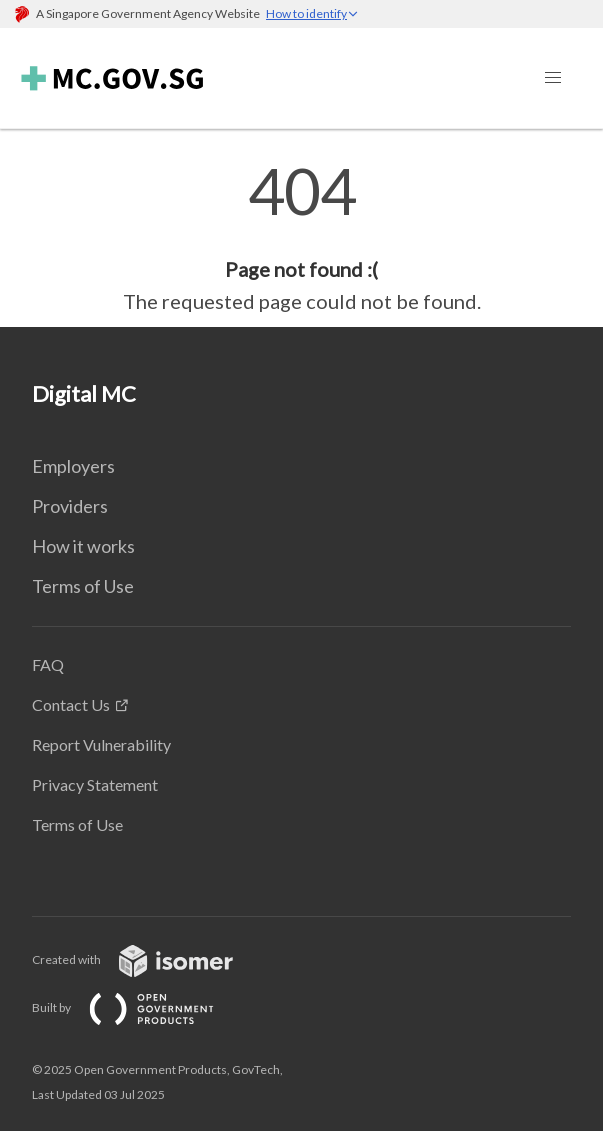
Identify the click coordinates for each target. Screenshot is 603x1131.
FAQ (48, 664)
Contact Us (71, 704)
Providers (70, 506)
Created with (148, 959)
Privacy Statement (95, 784)
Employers (73, 466)
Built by (139, 1007)
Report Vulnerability (101, 744)
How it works (83, 546)
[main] (301, 238)
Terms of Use (83, 586)
